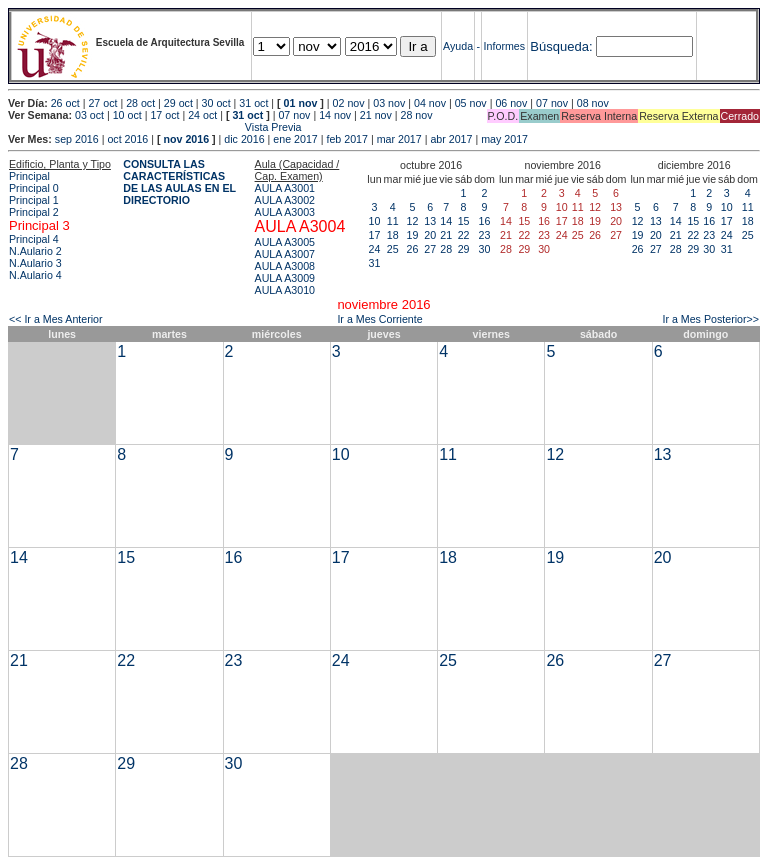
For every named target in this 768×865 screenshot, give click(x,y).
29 (464, 249)
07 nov (552, 103)
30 (485, 249)
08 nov (593, 103)
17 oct (164, 115)
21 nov (376, 115)
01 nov (301, 103)
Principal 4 (34, 239)
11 (393, 221)
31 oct (253, 103)
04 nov (430, 103)
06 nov (511, 103)
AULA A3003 (285, 212)
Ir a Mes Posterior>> (710, 319)
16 (485, 221)
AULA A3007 (285, 254)
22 (464, 235)
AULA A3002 (285, 200)
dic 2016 (244, 139)
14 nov (335, 115)
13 (430, 221)
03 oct (89, 115)
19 (413, 235)
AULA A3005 (285, 242)
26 (413, 249)
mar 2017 (399, 139)
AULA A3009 (285, 278)
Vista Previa (155, 127)
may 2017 (504, 139)
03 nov (389, 103)
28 (446, 249)
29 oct (178, 103)
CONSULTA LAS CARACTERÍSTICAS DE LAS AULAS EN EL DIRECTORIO (179, 182)
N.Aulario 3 (35, 263)
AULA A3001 (285, 188)
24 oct (202, 115)
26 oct (65, 103)
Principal (29, 176)
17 (375, 235)
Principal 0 (34, 188)
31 (375, 263)
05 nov (471, 103)
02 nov (349, 103)
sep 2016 (77, 139)
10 (375, 221)
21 (446, 235)
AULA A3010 (285, 290)
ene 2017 (295, 139)
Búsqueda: (561, 46)
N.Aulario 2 (35, 251)
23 (485, 235)
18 (393, 235)
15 (464, 221)
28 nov (417, 115)
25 (393, 249)
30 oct (216, 103)
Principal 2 (34, 212)
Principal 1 (34, 200)
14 (446, 221)
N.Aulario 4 (35, 275)
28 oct (140, 103)
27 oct (102, 103)
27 (430, 249)
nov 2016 (186, 139)
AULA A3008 (285, 266)
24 (375, 249)
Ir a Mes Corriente (379, 319)
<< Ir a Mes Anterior (56, 319)
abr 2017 (451, 139)
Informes (504, 46)
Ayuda (458, 46)
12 (413, 221)
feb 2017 (346, 139)
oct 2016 (127, 139)
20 (430, 235)
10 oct (127, 115)
